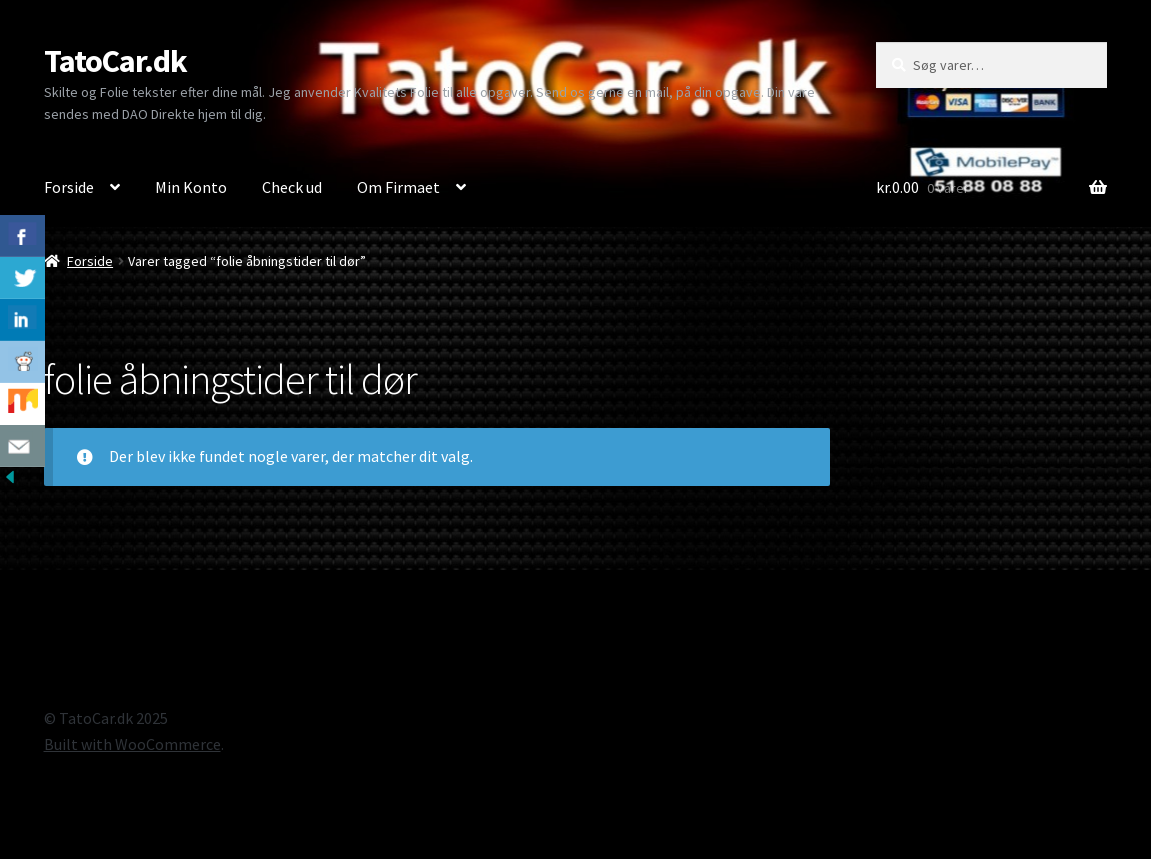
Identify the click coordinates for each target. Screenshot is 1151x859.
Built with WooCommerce (132, 744)
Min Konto (191, 187)
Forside (69, 187)
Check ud (292, 187)
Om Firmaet (398, 187)
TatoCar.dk (115, 61)
